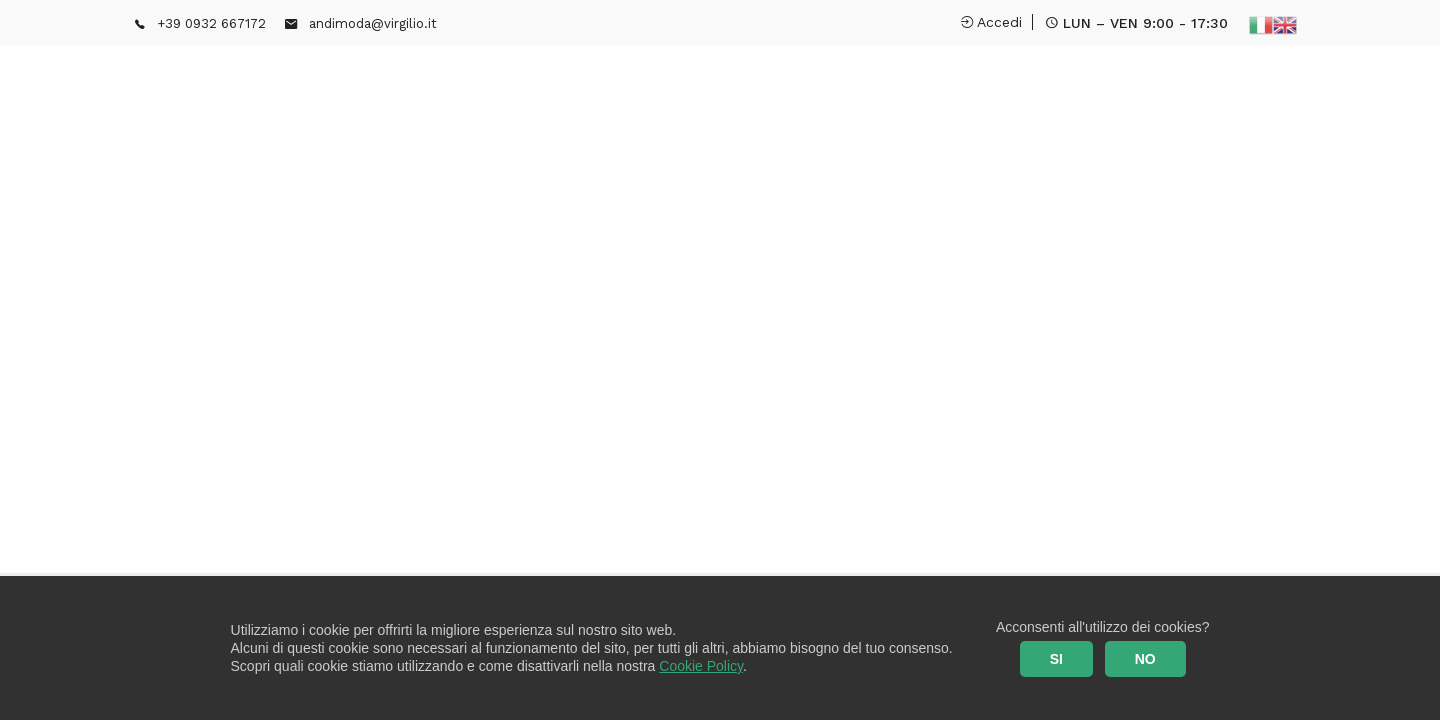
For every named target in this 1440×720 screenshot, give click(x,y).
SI (1056, 659)
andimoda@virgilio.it (373, 23)
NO (1145, 659)
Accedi (991, 22)
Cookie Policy (701, 666)
